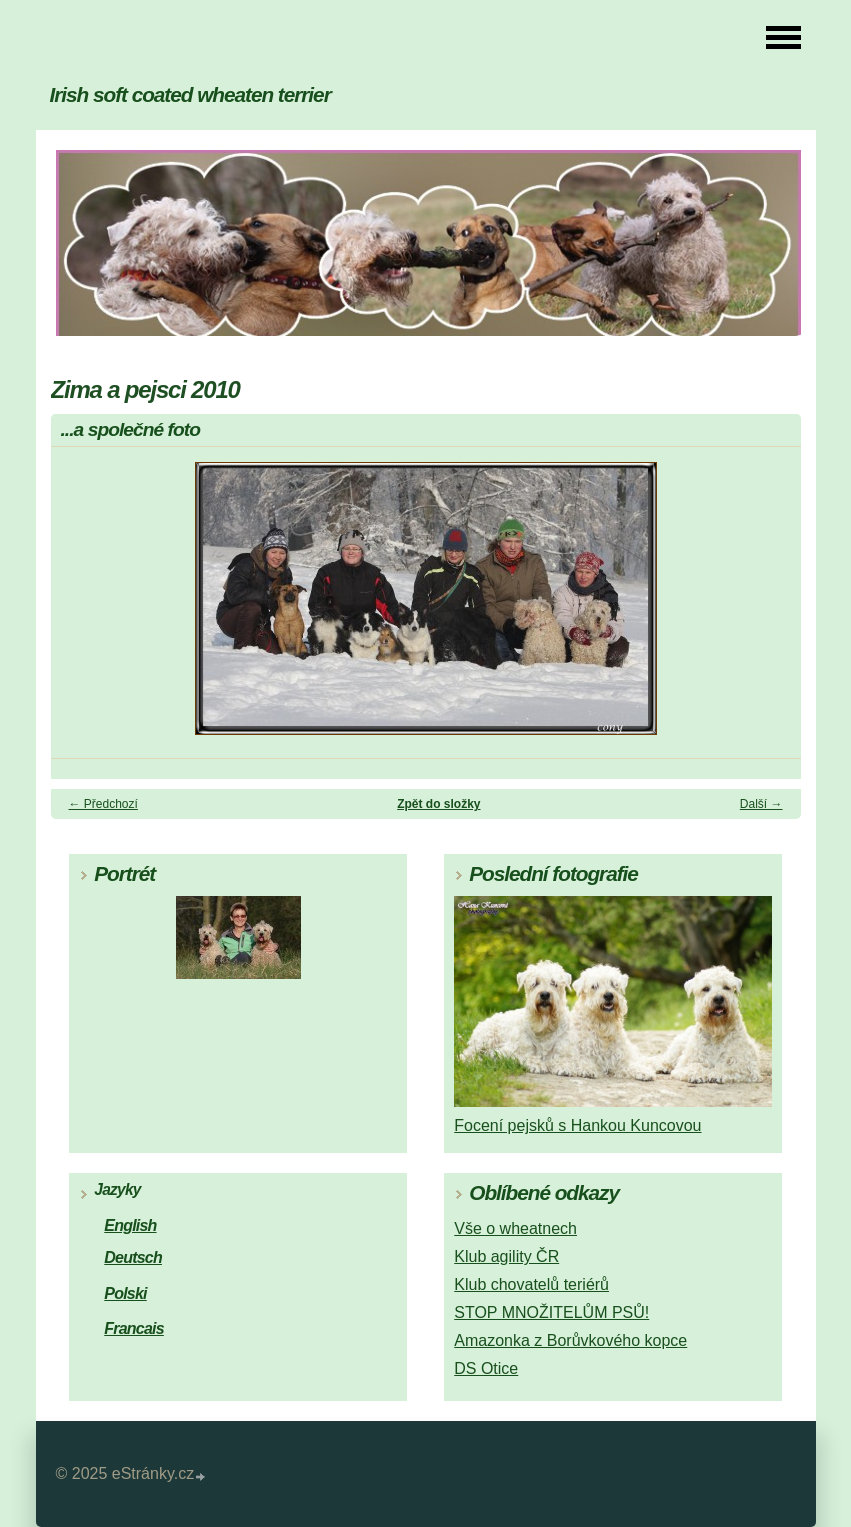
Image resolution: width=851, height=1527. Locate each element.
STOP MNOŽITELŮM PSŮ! (551, 1312)
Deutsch (133, 1257)
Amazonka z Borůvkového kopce (570, 1340)
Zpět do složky (438, 804)
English (130, 1225)
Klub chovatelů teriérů (531, 1284)
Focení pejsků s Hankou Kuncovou (577, 1125)
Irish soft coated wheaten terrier (190, 94)
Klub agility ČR (506, 1256)
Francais (134, 1328)
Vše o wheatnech (515, 1228)
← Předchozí (103, 804)
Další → (761, 804)
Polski (125, 1293)
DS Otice (486, 1368)
